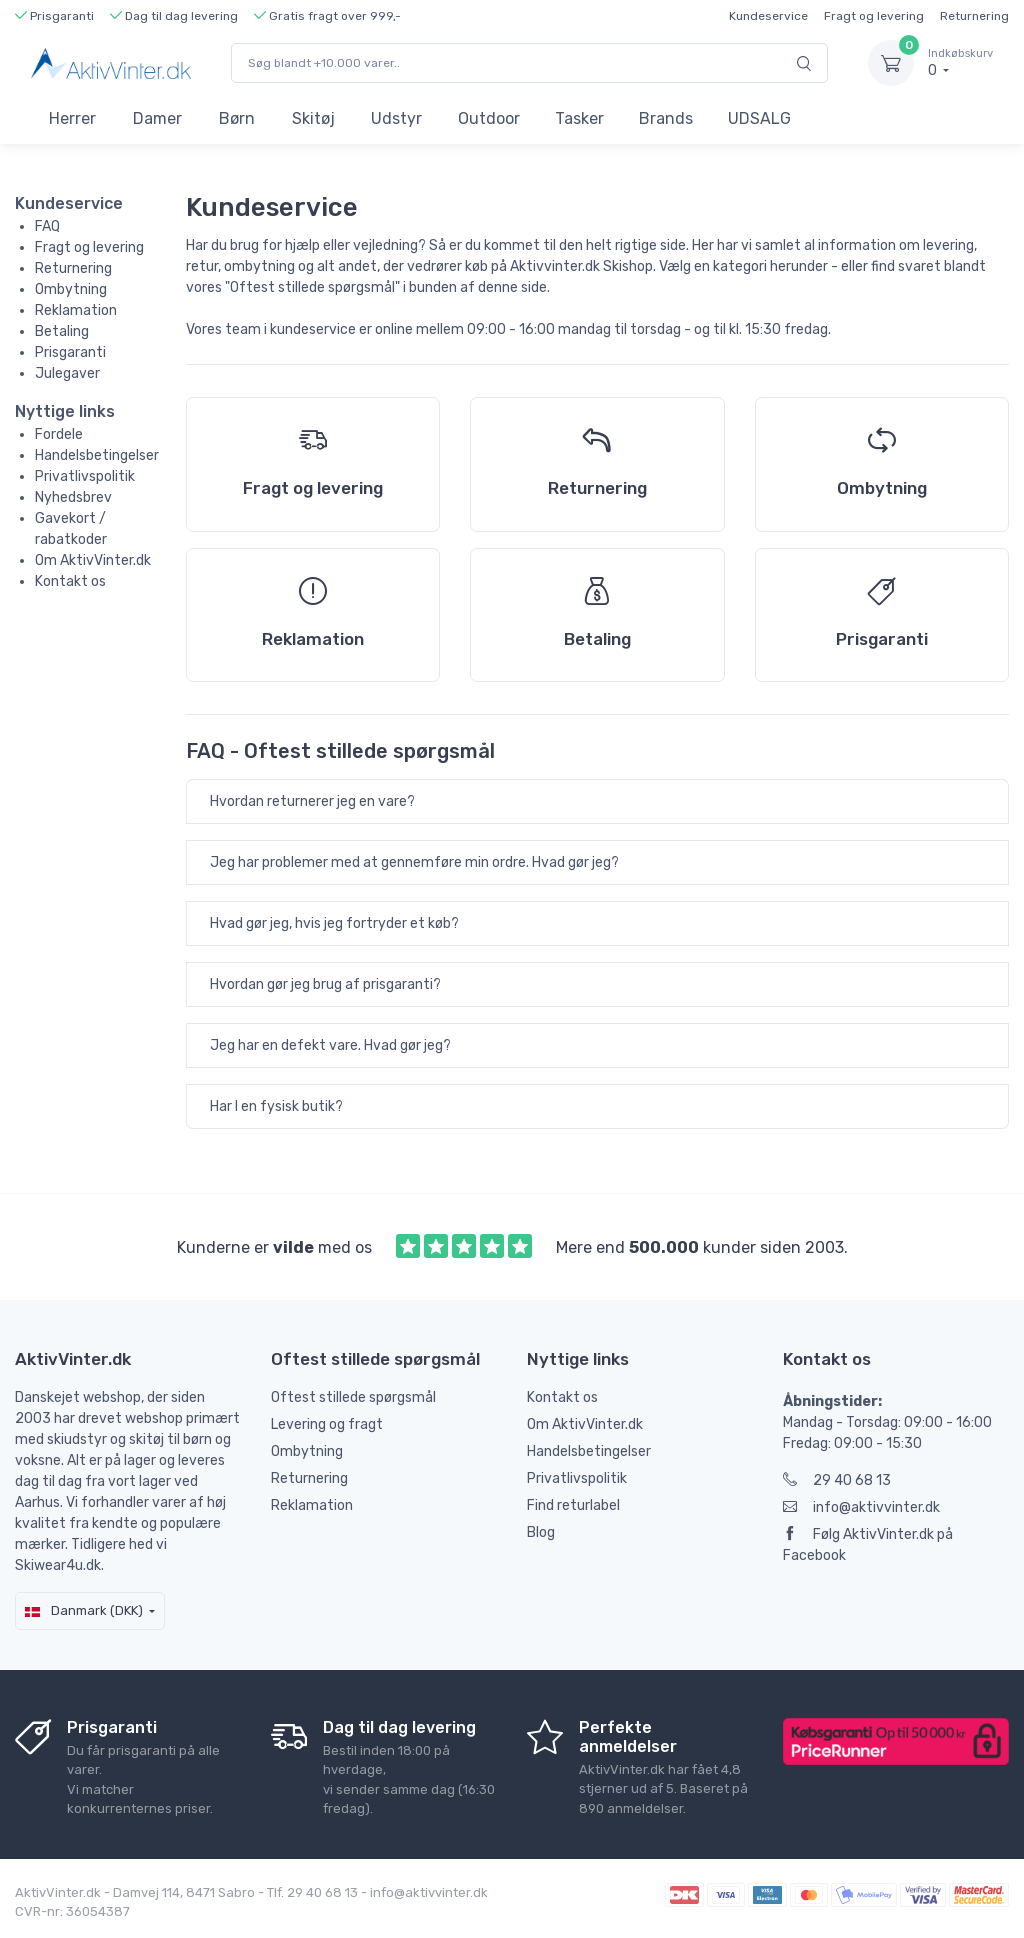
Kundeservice (768, 16)
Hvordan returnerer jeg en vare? (312, 801)
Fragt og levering (874, 16)
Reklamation (76, 310)
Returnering (974, 16)
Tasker (579, 118)
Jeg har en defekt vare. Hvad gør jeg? (330, 1045)
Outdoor (489, 118)
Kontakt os (70, 581)
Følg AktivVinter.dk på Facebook (868, 1545)
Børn (237, 118)
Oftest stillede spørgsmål (353, 1397)
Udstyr (396, 118)
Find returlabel (573, 1505)
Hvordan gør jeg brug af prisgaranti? (325, 984)
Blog (541, 1532)
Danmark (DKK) (84, 1610)
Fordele (59, 434)
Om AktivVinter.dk (93, 560)
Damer (157, 118)
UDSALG (759, 118)
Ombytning (71, 289)
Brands (666, 118)
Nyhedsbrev (73, 497)
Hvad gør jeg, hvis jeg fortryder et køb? (334, 923)
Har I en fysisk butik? (276, 1106)
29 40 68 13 (837, 1480)
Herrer (72, 118)
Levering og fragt (327, 1424)
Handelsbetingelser (97, 455)
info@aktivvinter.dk (861, 1507)
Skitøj (313, 118)
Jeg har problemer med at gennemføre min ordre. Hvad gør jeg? (414, 862)
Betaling (62, 331)
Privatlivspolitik (85, 476)
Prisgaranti (70, 352)
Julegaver (67, 373)
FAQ (47, 226)
